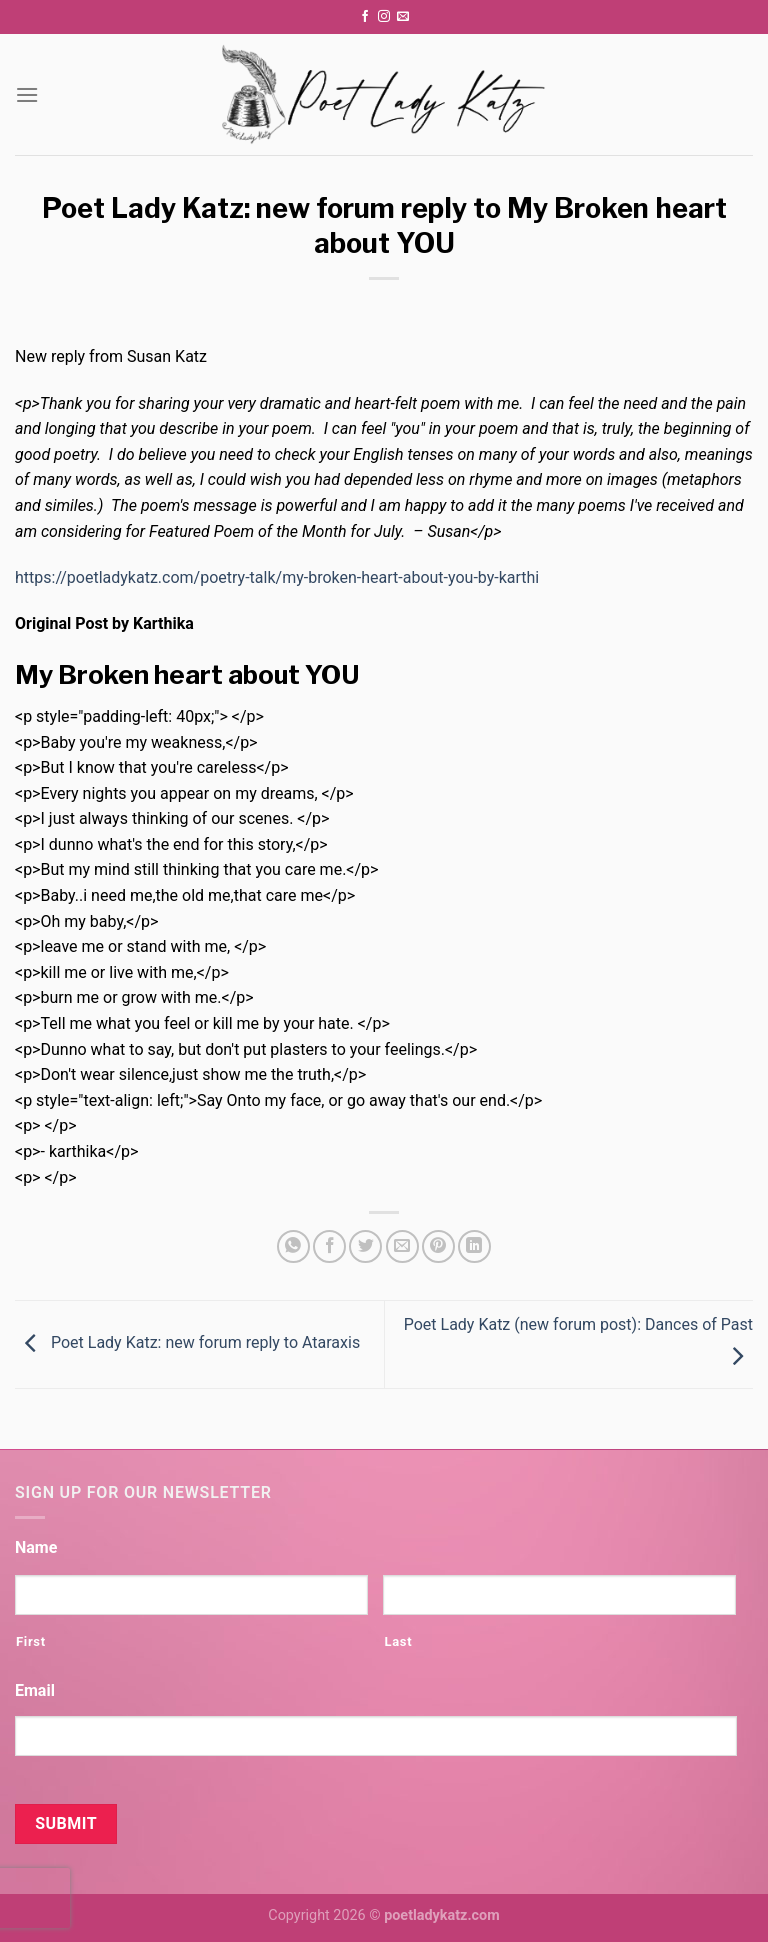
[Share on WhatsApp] (293, 1246)
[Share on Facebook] (329, 1246)
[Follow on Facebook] (365, 17)
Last (398, 1641)
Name (36, 1547)
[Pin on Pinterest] (438, 1246)
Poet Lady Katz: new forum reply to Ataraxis (187, 1343)
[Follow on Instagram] (384, 17)
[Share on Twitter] (365, 1246)
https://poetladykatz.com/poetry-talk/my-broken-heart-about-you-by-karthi (277, 577)
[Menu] (27, 94)
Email (35, 1690)
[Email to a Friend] (402, 1246)
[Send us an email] (403, 17)
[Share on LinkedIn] (474, 1246)
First (31, 1641)
